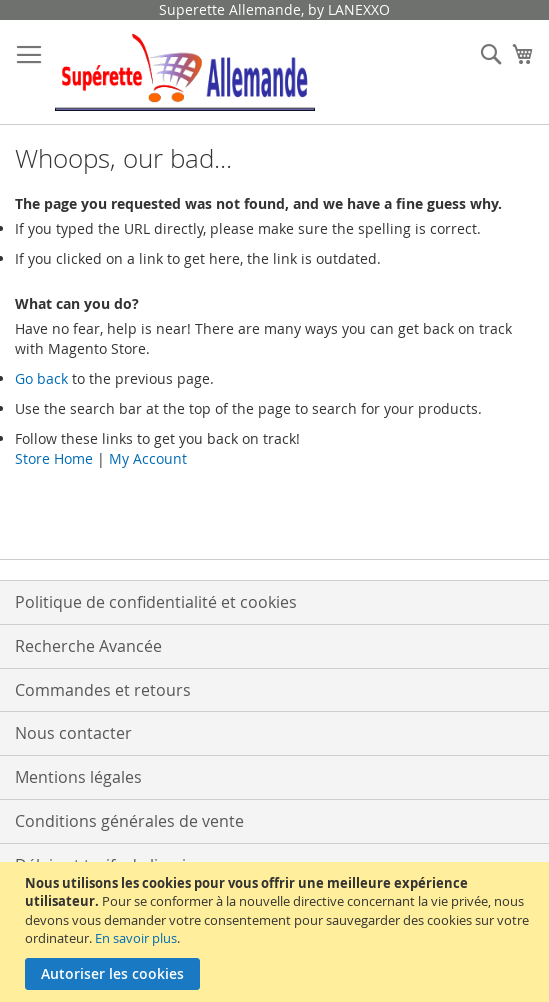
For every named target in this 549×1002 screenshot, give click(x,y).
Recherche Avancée (88, 646)
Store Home (54, 458)
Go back (41, 378)
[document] (277, 932)
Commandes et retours (103, 690)
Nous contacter (73, 733)
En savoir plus (136, 938)
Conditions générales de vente (129, 821)
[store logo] (185, 72)
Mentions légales (78, 777)
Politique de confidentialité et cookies (156, 602)
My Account (148, 458)
